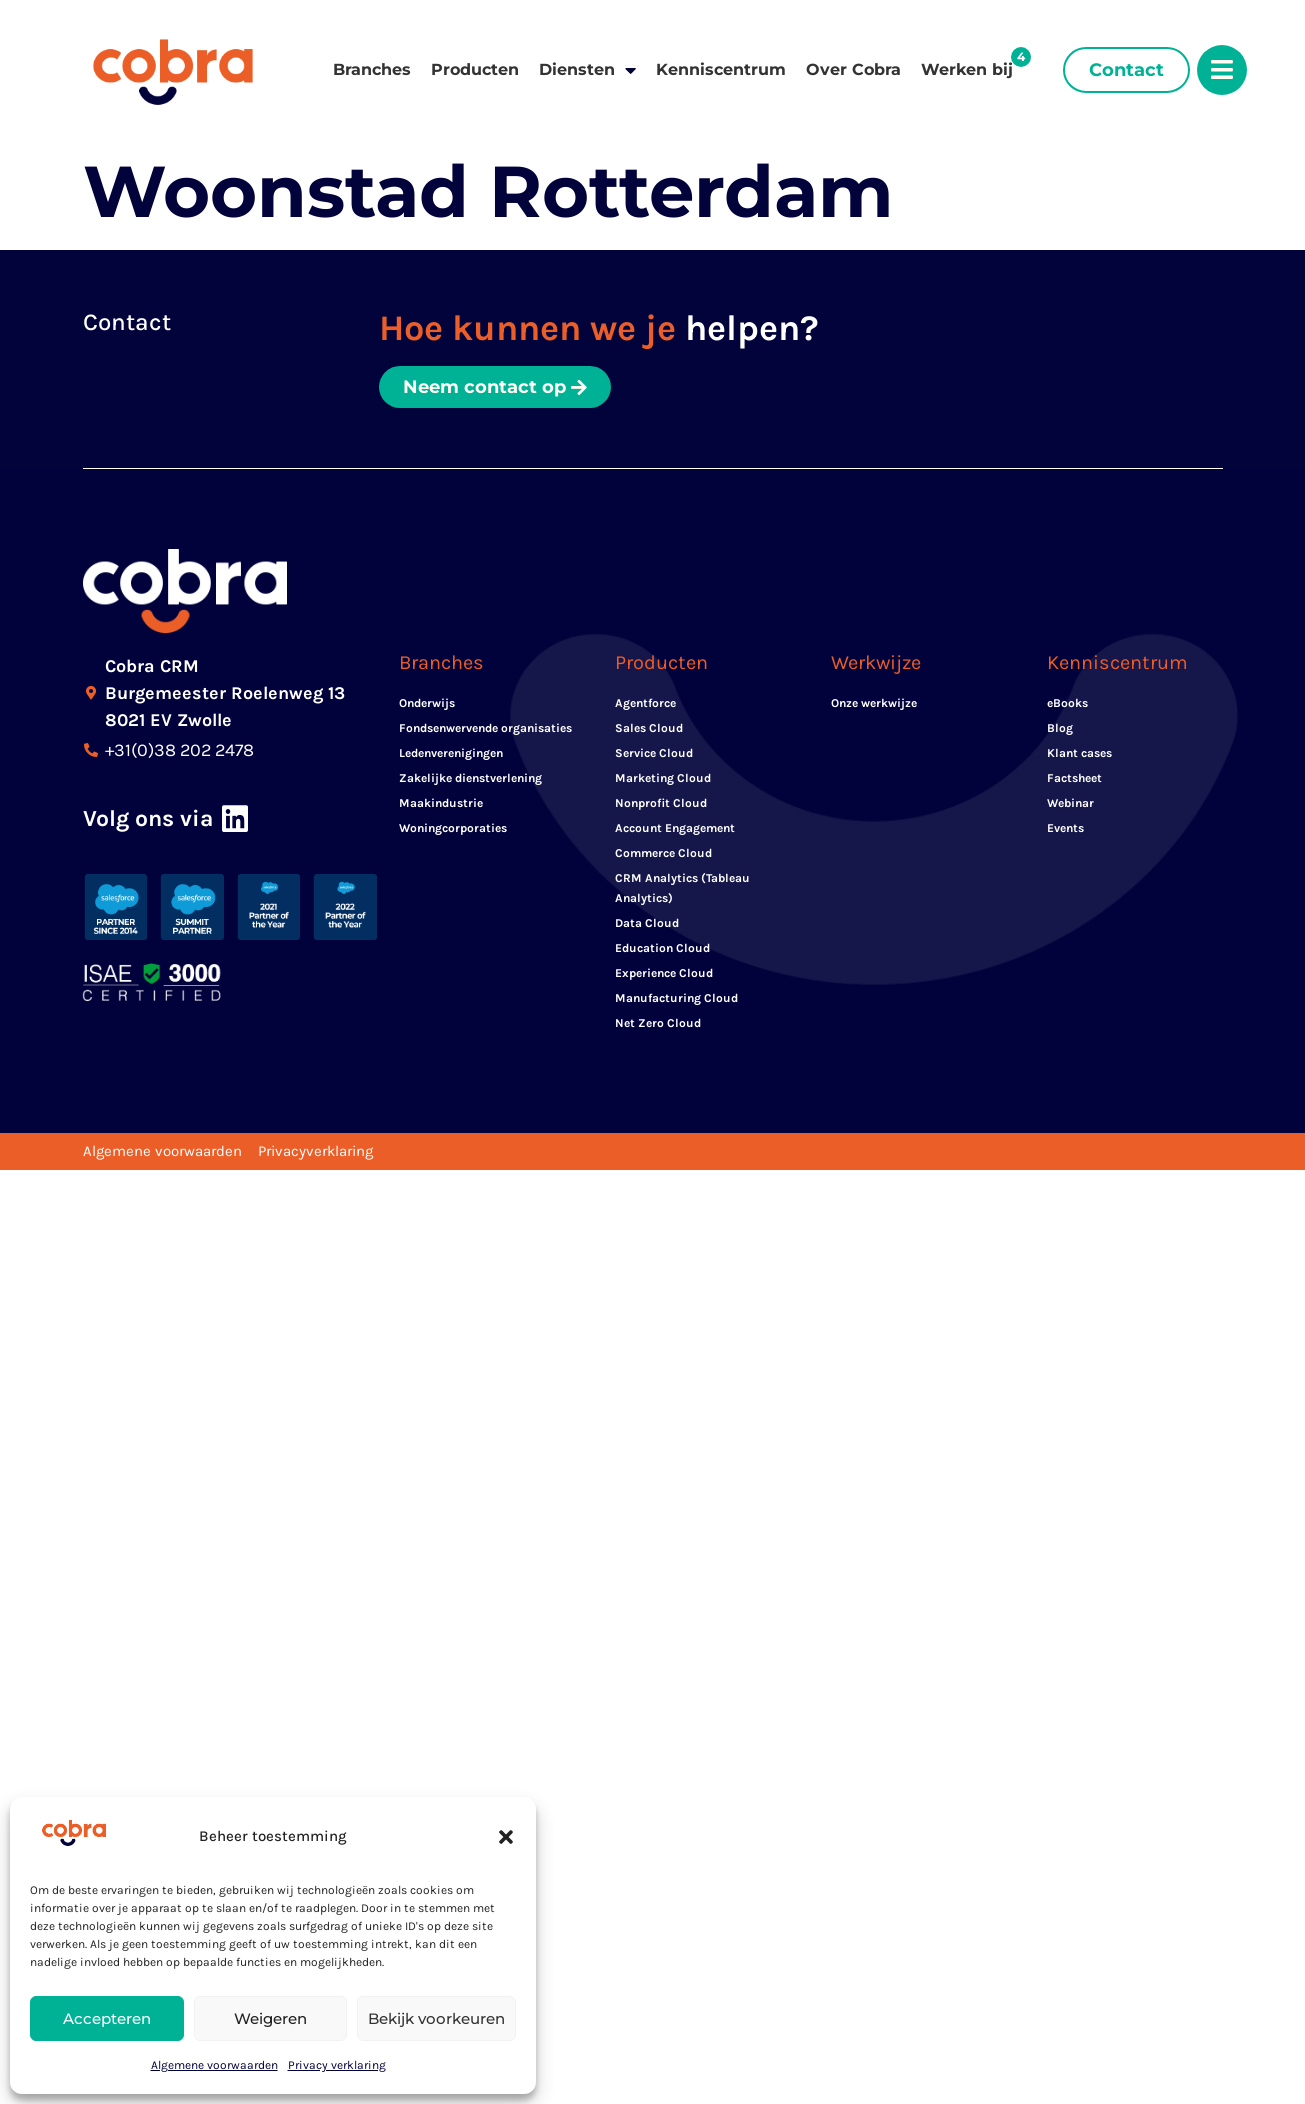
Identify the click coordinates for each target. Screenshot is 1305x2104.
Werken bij (967, 69)
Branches (372, 69)
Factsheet (1074, 778)
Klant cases (1079, 753)
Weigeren (270, 2018)
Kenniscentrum (721, 69)
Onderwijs (427, 703)
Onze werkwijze (874, 703)
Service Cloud (654, 753)
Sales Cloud (649, 728)
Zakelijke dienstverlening (470, 778)
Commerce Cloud (663, 853)
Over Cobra (853, 69)
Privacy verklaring (337, 2065)
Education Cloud (662, 948)
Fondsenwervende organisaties (485, 728)
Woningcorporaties (453, 828)
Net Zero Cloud (658, 1023)
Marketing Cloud (663, 778)
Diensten (587, 70)
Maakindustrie (441, 803)
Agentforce (645, 703)
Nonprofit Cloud (661, 803)
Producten (475, 69)
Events (1065, 828)
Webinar (1070, 803)
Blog (1060, 728)
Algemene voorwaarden (214, 2065)
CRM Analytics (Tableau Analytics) (682, 888)
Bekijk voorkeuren (436, 2018)
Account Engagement (675, 828)
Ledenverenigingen (451, 753)
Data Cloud (647, 923)
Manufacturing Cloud (676, 998)
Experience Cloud (664, 973)
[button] (506, 1837)
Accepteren (107, 2018)
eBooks (1067, 703)
